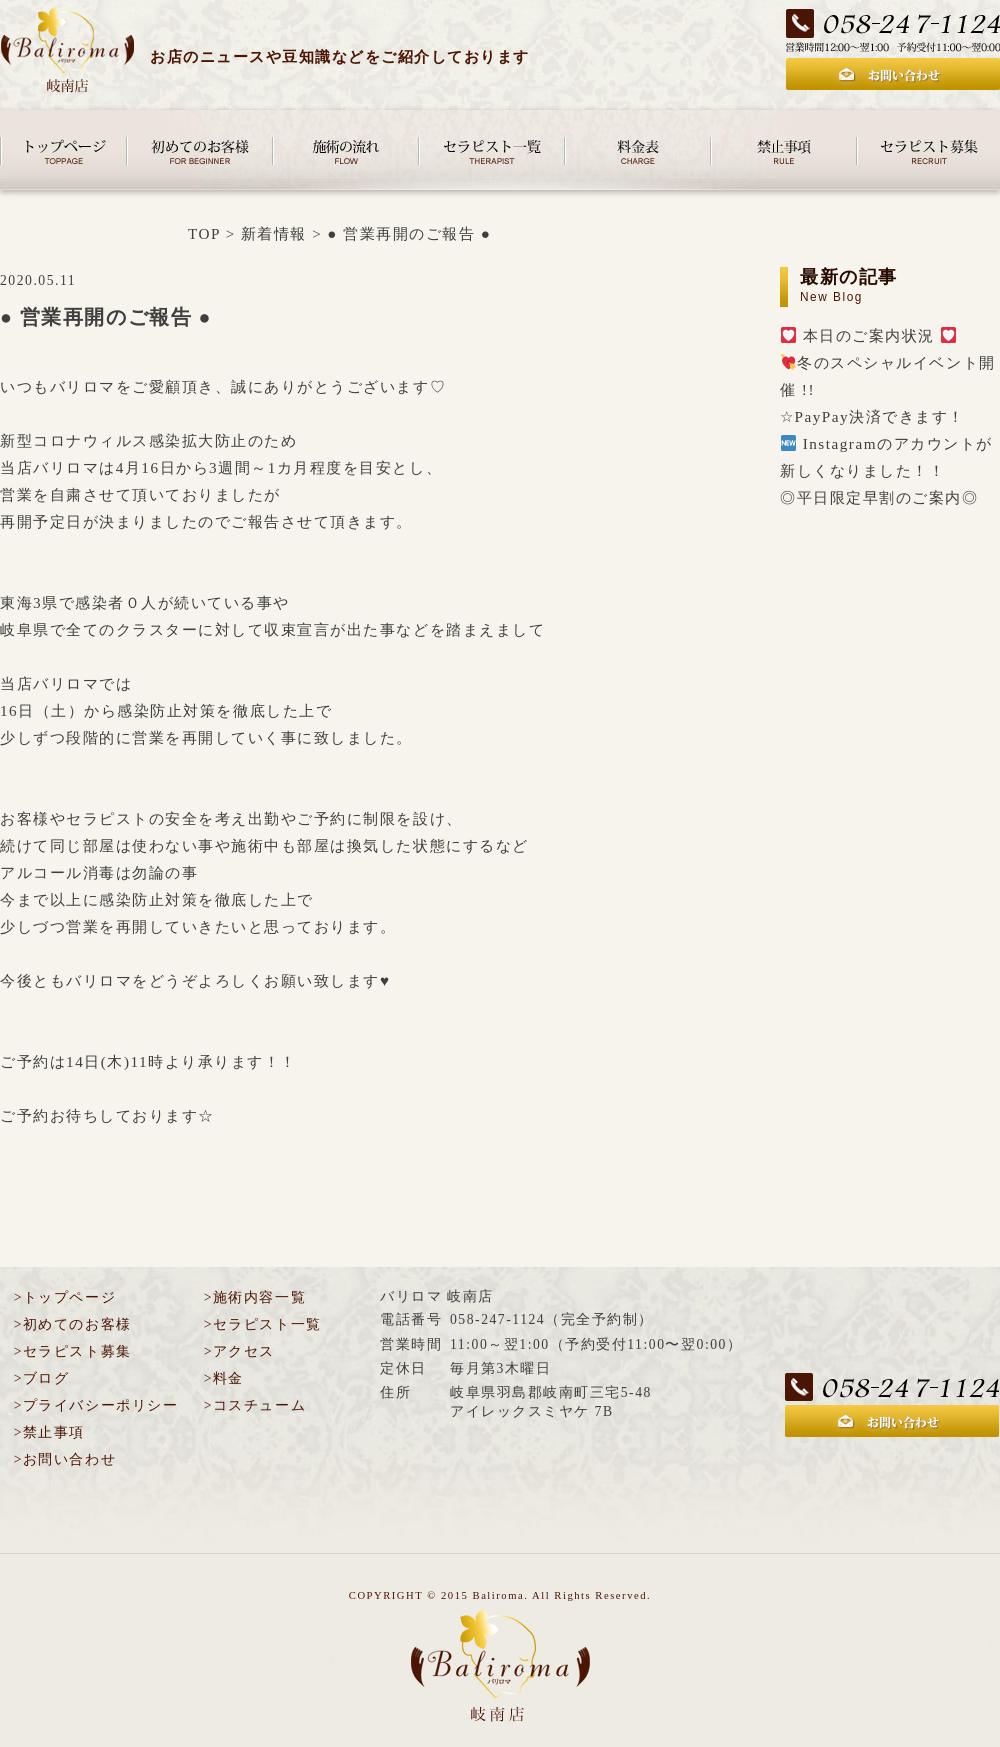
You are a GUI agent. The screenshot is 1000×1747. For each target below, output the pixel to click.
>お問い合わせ (65, 1459)
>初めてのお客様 (73, 1324)
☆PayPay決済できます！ (872, 416)
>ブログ (42, 1378)
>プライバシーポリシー (96, 1405)
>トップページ (65, 1297)
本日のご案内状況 (868, 335)
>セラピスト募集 (73, 1351)
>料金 (224, 1378)
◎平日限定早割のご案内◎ (879, 497)
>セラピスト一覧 (263, 1324)
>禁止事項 (49, 1432)
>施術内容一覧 (255, 1297)
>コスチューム (255, 1405)
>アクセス (239, 1351)
